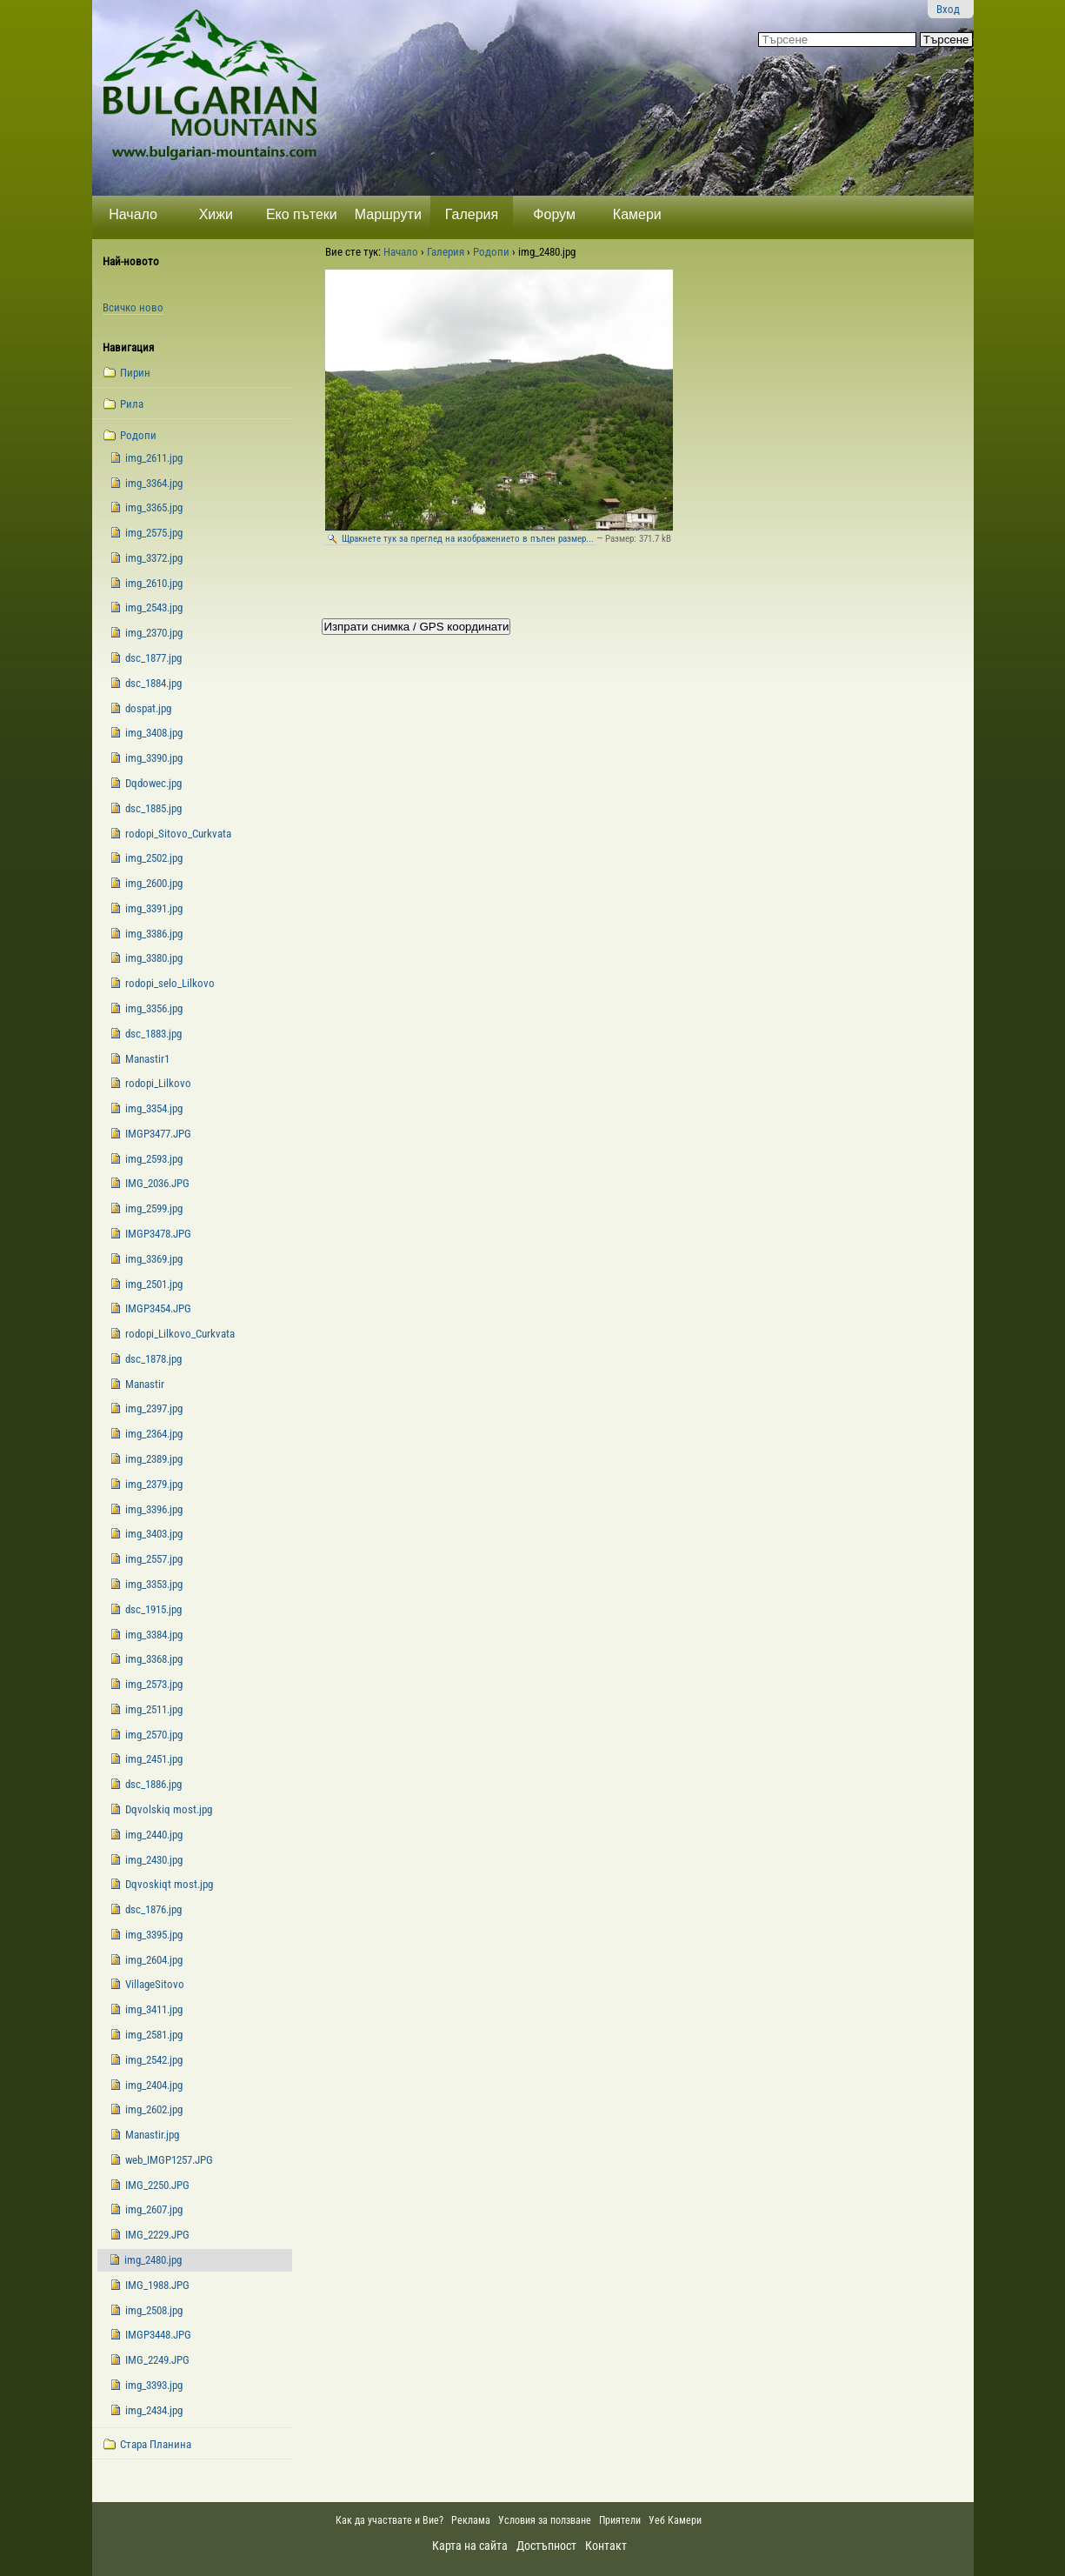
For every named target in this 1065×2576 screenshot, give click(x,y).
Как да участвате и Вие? (389, 2520)
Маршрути (388, 214)
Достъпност (546, 2546)
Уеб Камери (676, 2520)
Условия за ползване (544, 2520)
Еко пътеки (301, 214)
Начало (133, 214)
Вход (948, 9)
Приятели (620, 2520)
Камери (637, 214)
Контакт (606, 2546)
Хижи (216, 214)
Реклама (470, 2520)
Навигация (128, 347)
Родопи (491, 251)
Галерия (471, 214)
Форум (554, 214)
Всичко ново (133, 307)
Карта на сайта (470, 2546)
